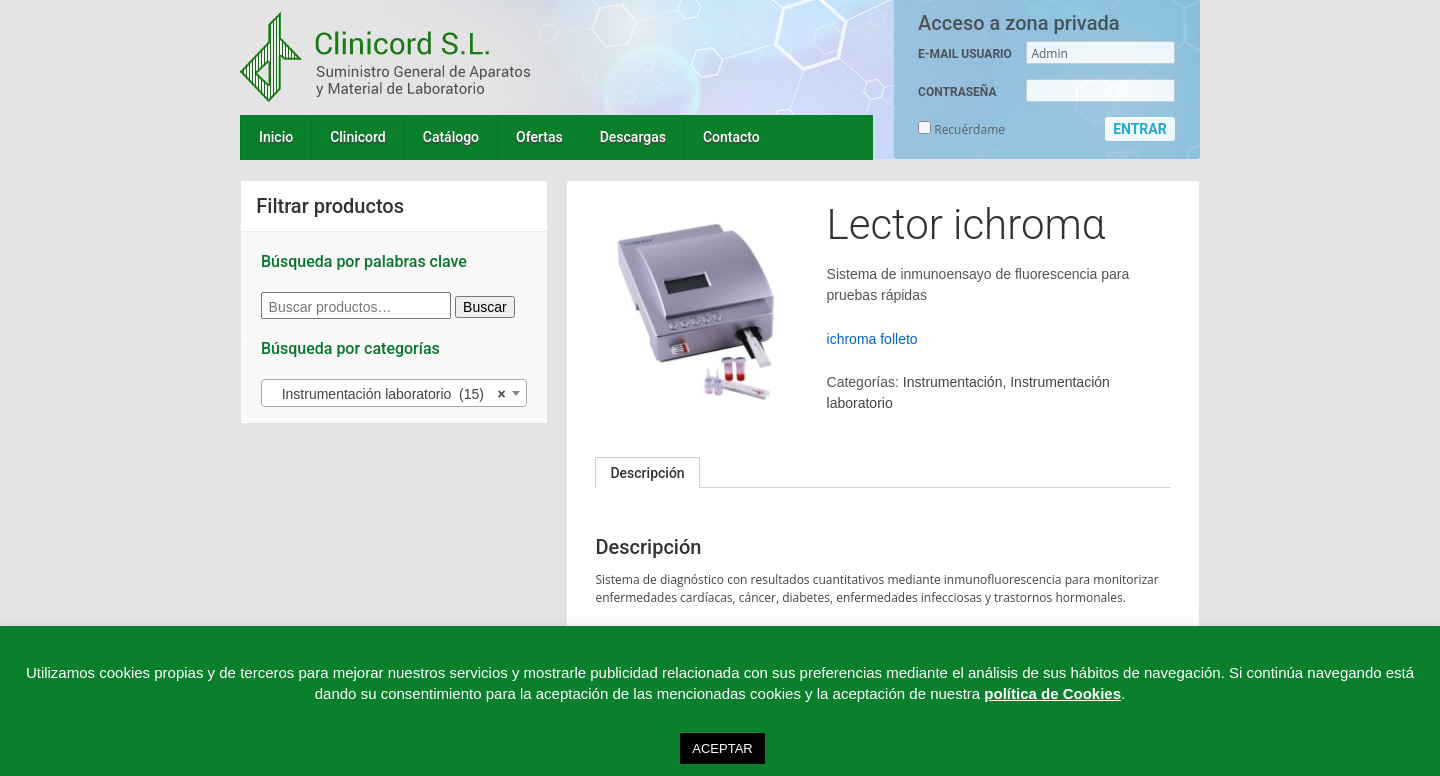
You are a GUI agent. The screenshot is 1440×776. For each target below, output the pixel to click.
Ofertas (539, 137)
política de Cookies (1052, 693)
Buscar (485, 307)
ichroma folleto (872, 339)
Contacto (731, 137)
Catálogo (451, 137)
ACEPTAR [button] (722, 748)
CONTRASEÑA (957, 92)
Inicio (276, 137)
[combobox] (394, 393)
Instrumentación (953, 382)
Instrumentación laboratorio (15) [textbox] (388, 394)
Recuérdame (961, 129)
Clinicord (358, 137)
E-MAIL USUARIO (965, 54)
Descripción (647, 473)
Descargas (633, 137)
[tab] (647, 473)
